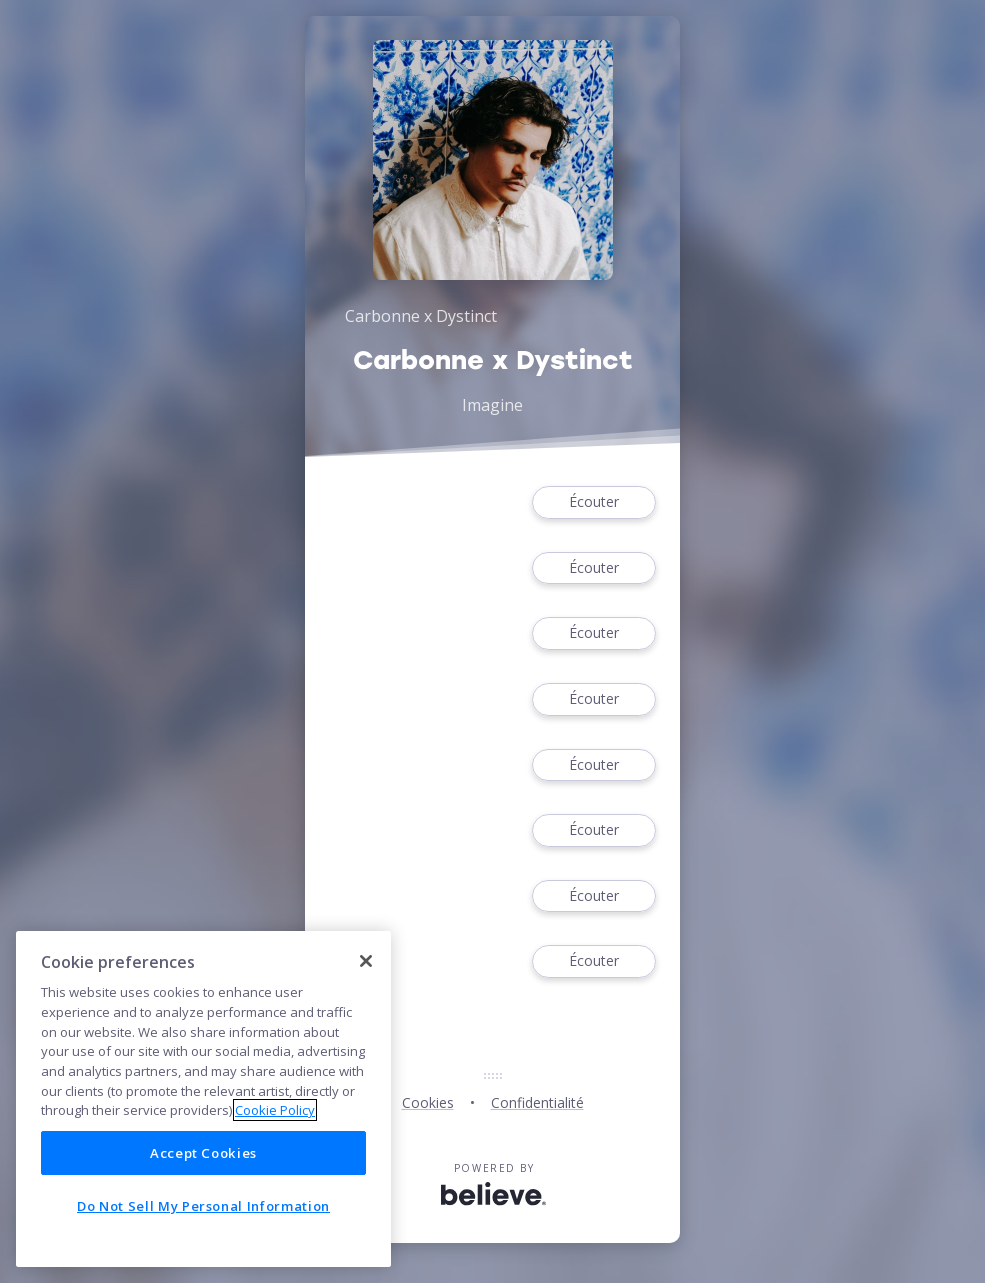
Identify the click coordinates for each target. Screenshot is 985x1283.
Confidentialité (537, 1102)
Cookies (428, 1102)
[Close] (366, 961)
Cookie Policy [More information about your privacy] (275, 1110)
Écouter (594, 502)
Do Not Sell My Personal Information (203, 1206)
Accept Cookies (203, 1153)
